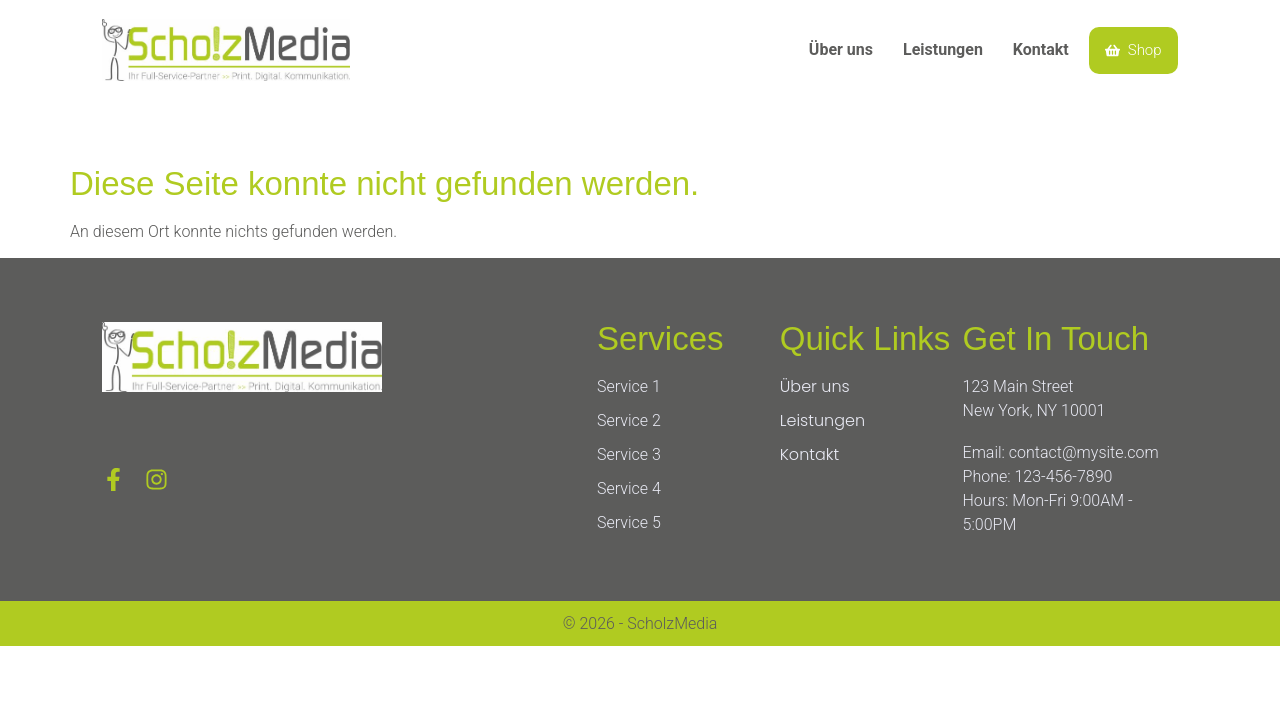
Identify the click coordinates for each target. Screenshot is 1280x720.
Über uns (841, 49)
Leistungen (943, 49)
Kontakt (1041, 49)
